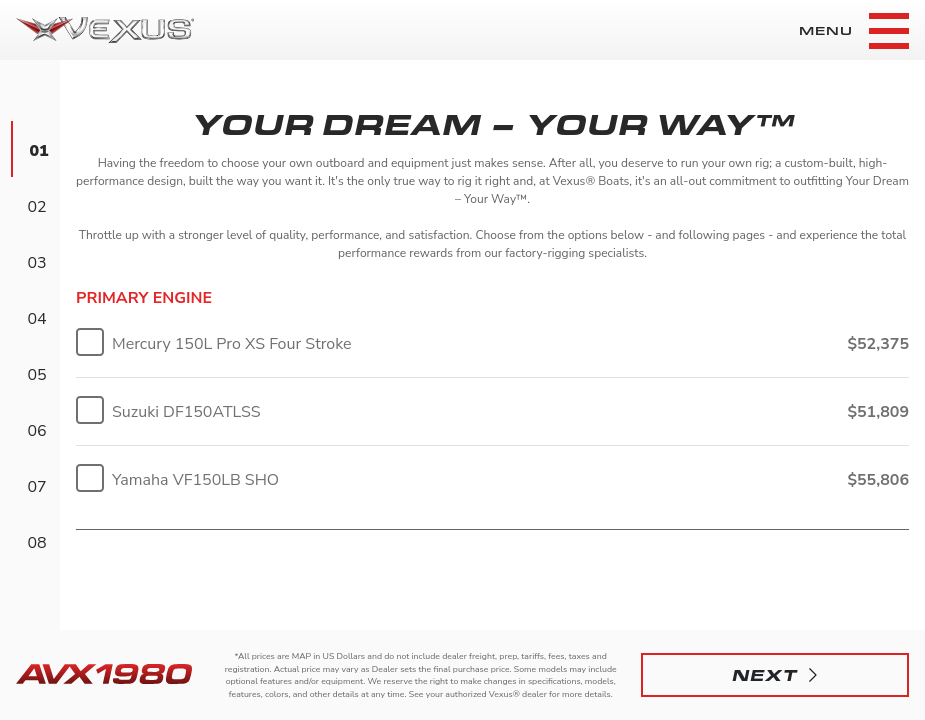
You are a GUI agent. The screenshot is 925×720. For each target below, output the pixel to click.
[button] (775, 675)
